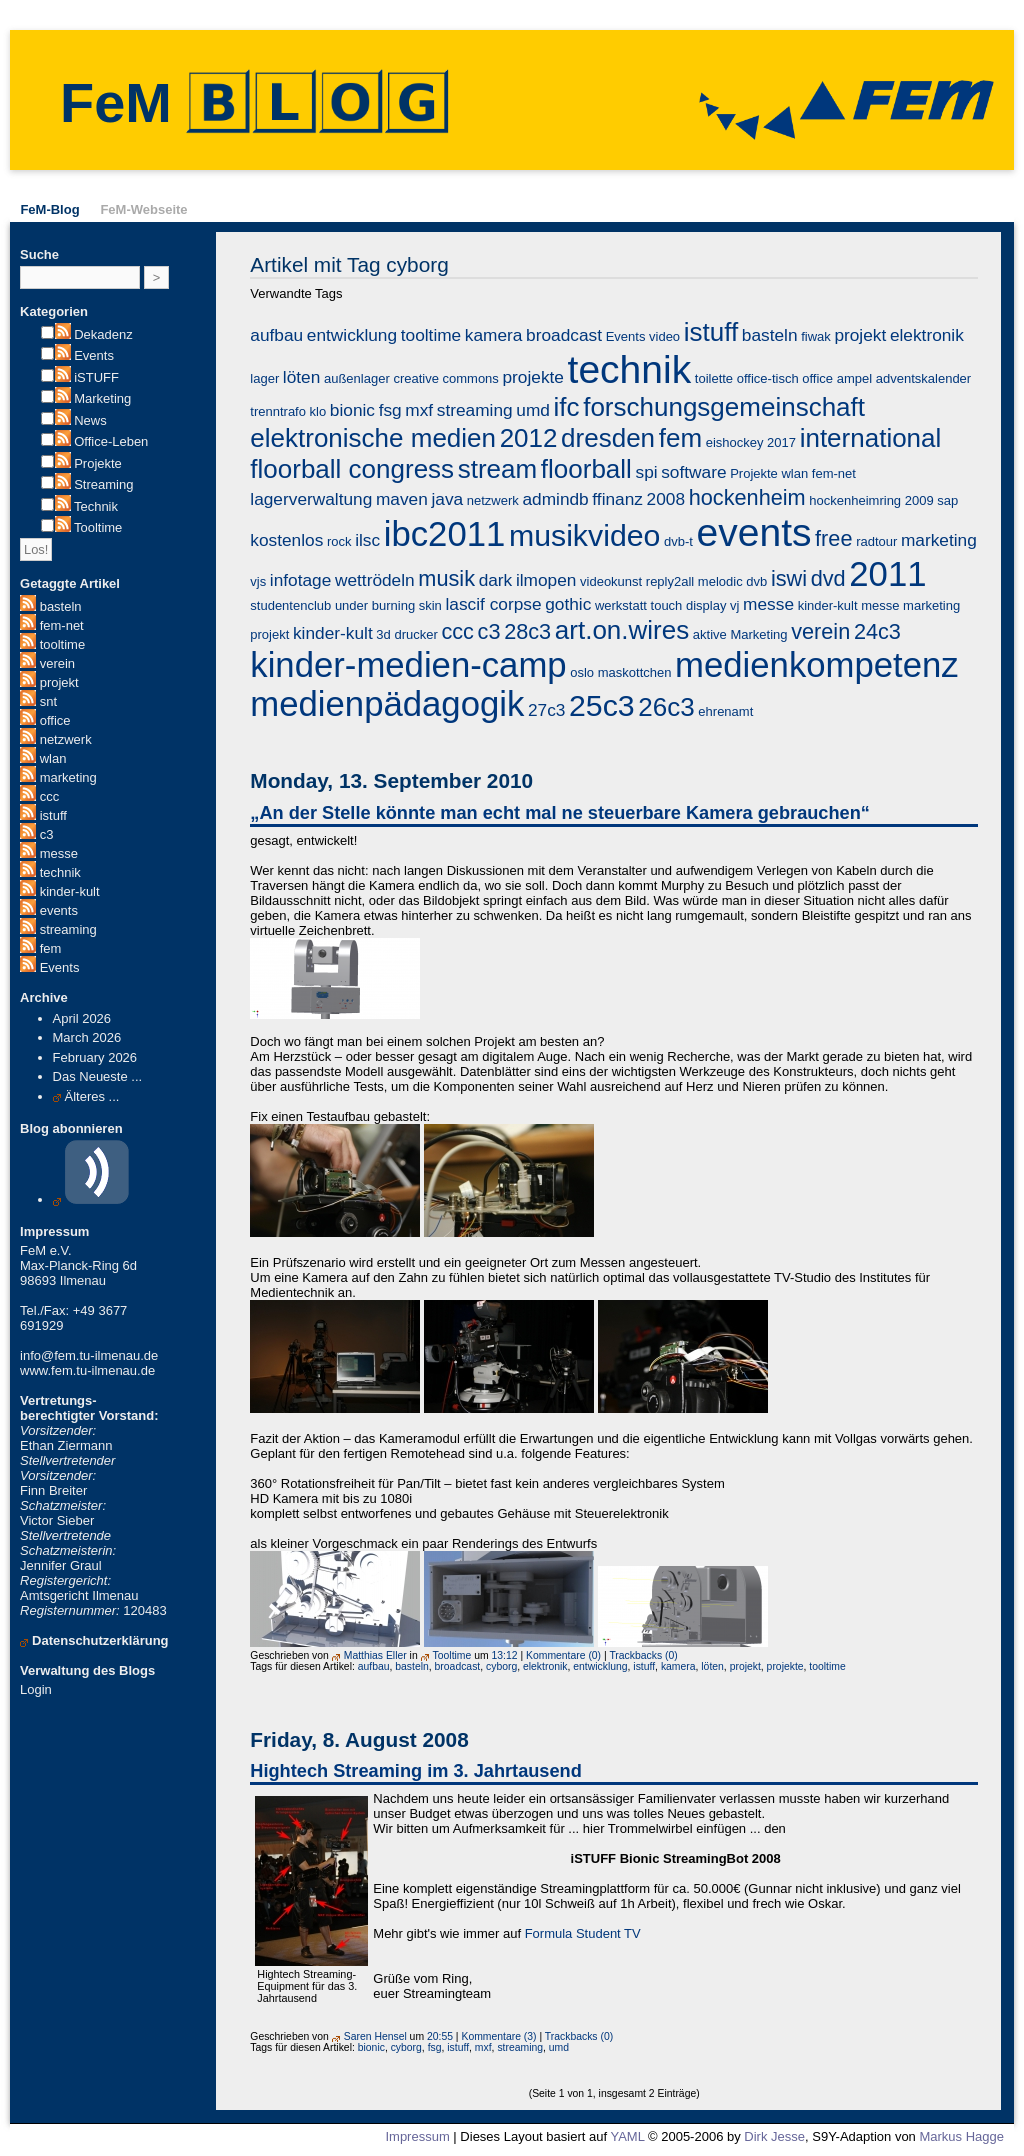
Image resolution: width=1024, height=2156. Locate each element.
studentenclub (290, 605)
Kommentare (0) (563, 1655)
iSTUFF (96, 377)
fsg (390, 410)
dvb (756, 581)
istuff (53, 815)
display (706, 605)
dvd (828, 578)
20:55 (440, 2036)
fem (51, 948)
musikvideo (584, 535)
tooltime (63, 644)
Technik (96, 506)
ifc (567, 407)
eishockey (735, 442)
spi (647, 472)
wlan (53, 758)
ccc (50, 796)
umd (533, 410)
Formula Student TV (583, 1933)
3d (383, 634)
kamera (494, 335)
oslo (582, 672)
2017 (781, 442)
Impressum (417, 2136)
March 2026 (87, 1037)
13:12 (505, 1655)
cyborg (501, 1666)
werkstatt (621, 605)
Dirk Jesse (774, 2136)
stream (497, 469)
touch (667, 605)
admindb (555, 499)
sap (947, 500)
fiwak (816, 336)
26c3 (666, 707)
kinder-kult (70, 891)
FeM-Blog (49, 209)
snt (48, 701)
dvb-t (678, 541)
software (693, 472)
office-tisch (768, 378)
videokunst (611, 581)
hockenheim (747, 497)
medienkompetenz (817, 665)
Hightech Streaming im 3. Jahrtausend (416, 1771)
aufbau (276, 335)
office (55, 720)
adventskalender (923, 378)
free (833, 538)
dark (496, 580)
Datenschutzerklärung (100, 1640)
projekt (59, 682)
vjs (258, 581)
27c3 (546, 710)
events (59, 910)
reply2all (670, 581)
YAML (627, 2136)
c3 (47, 834)
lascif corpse (493, 604)
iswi (789, 578)
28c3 (527, 631)
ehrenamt (725, 711)
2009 (919, 500)
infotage (301, 580)
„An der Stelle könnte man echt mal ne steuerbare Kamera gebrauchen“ (560, 813)
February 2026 (95, 1057)
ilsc (367, 540)
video (664, 336)
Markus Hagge (961, 2136)
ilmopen (546, 580)
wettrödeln (375, 580)
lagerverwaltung (311, 499)
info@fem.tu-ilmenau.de (89, 1355)
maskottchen (635, 672)
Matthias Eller (375, 1655)
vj (734, 605)
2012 (529, 438)
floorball (586, 469)
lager (264, 378)
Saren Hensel (375, 2036)
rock (339, 541)
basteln (61, 606)
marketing (68, 777)
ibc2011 (445, 534)
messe (59, 853)
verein (57, 663)
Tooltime (98, 527)
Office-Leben (111, 441)
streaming (68, 929)
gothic (568, 604)
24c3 (877, 631)
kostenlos (286, 540)
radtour (876, 541)
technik (60, 872)
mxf (419, 410)
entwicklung (352, 335)
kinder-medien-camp (408, 665)
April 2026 (82, 1018)
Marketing (102, 398)
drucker (415, 634)
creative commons (445, 378)
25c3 (602, 705)
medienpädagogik (387, 704)
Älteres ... (92, 1096)
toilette (714, 378)
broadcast (564, 335)
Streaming (103, 484)
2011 (887, 574)
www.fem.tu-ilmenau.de (87, 1370)
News (90, 420)
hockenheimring (855, 500)
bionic (352, 410)
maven (402, 499)
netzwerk (66, 739)
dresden (608, 438)
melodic (720, 581)
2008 (666, 499)
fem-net (62, 625)
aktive (710, 634)
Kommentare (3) (498, 2036)
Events (94, 355)
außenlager (357, 378)
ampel (854, 378)
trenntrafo (278, 411)
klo (318, 411)
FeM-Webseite (143, 209)
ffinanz (617, 499)
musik (446, 578)
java (447, 499)
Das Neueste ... (98, 1076)
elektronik (927, 335)
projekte (532, 377)
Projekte (98, 463)
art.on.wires (622, 630)
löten (301, 377)
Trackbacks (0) (643, 1655)
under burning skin (388, 605)
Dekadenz (103, 334)
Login (36, 1689)
